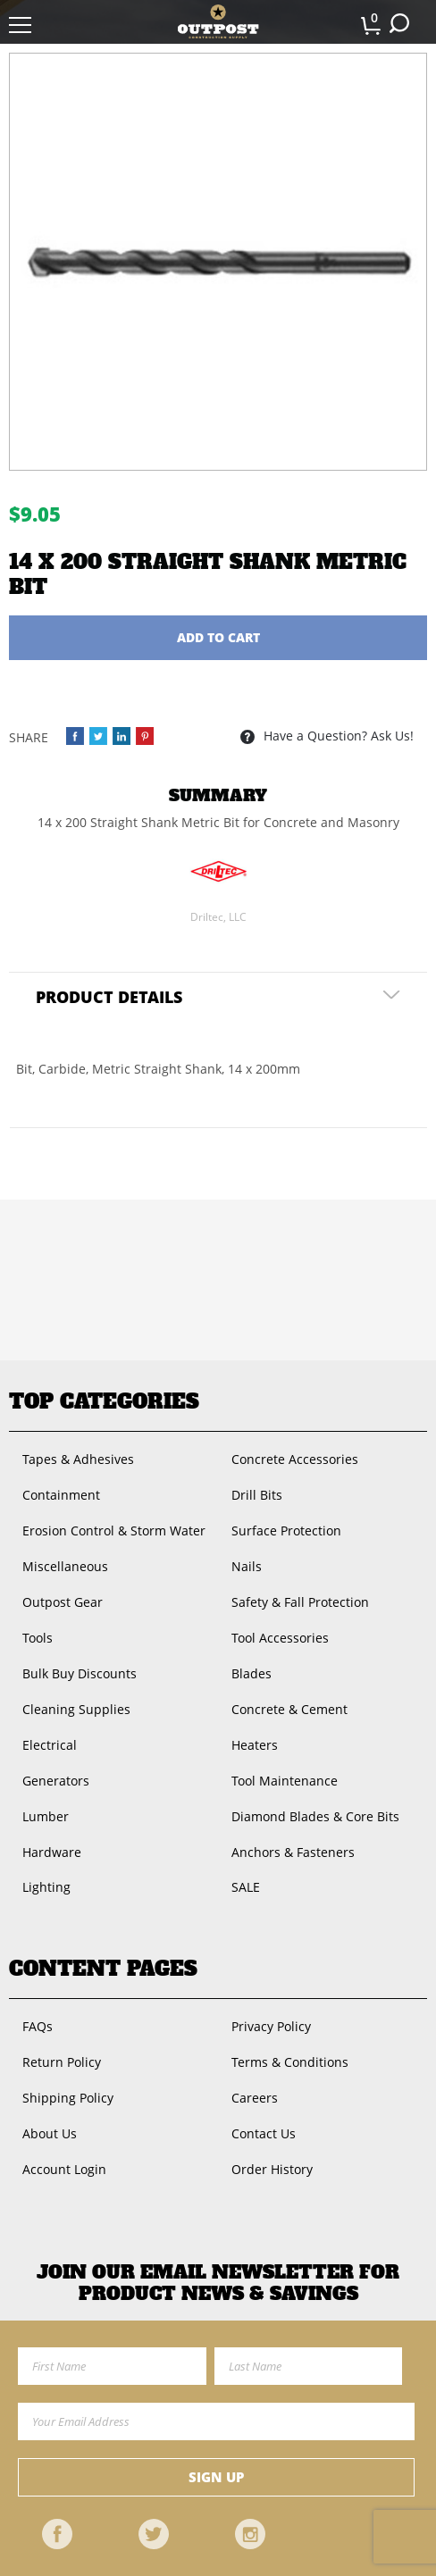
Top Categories (104, 1401)
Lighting (46, 1886)
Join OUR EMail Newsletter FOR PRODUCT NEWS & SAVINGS (218, 2283)
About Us (49, 2133)
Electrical (49, 1744)
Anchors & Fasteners (293, 1852)
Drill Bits (256, 1494)
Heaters (254, 1744)
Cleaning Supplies (76, 1709)
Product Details (109, 997)
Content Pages (103, 1968)
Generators (55, 1780)
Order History (272, 2169)
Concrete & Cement (289, 1709)
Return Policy (61, 2061)
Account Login (64, 2169)
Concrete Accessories (294, 1459)
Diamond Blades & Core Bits (315, 1816)
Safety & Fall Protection (300, 1601)
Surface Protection (286, 1530)
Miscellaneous (65, 1566)
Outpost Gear (62, 1601)
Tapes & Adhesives (78, 1459)
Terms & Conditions (289, 2061)
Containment (61, 1494)
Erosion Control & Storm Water (113, 1530)
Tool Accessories (280, 1637)
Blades (251, 1673)
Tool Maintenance (284, 1780)
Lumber (45, 1816)
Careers (254, 2097)
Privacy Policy (271, 2026)
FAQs (37, 2026)
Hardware (51, 1852)
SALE (245, 1886)
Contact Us (263, 2133)
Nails (246, 1566)
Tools (37, 1637)
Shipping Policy (67, 2097)
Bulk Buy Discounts (79, 1673)
